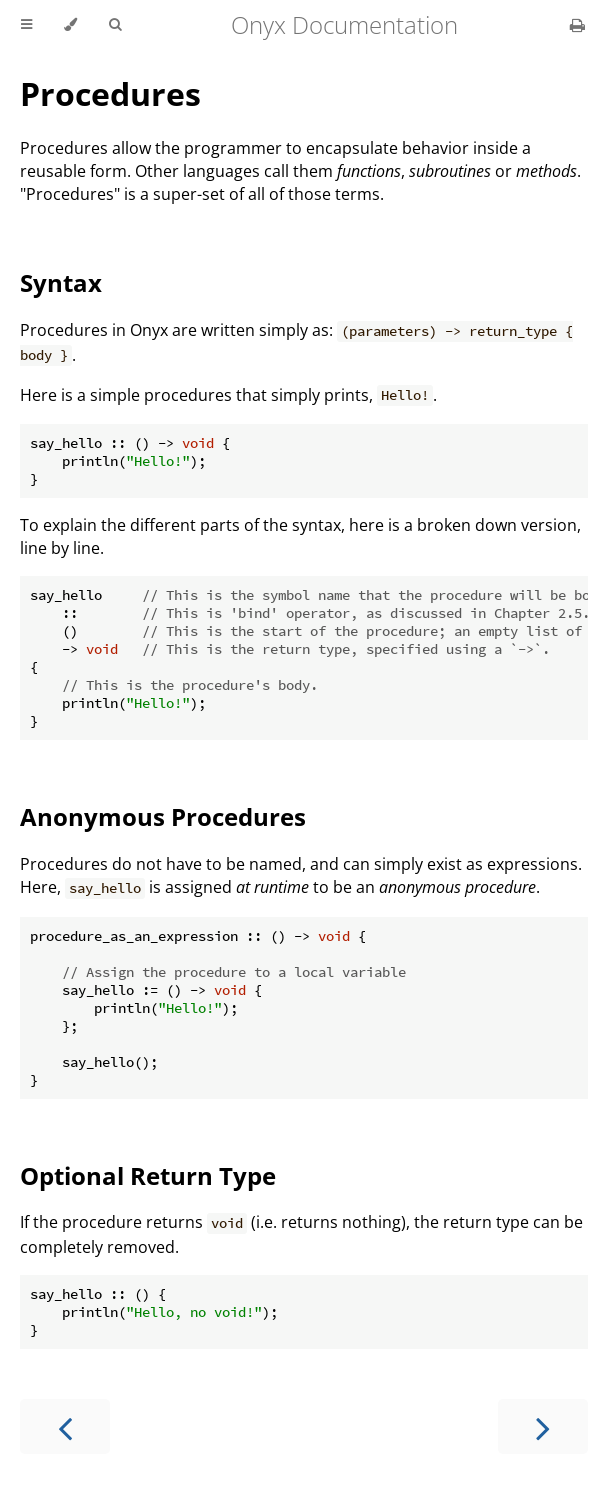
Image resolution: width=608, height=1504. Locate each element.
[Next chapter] (543, 1426)
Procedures (110, 93)
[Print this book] (577, 25)
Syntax (61, 282)
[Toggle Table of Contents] (26, 25)
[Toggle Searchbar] (115, 25)
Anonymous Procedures (163, 816)
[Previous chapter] (65, 1426)
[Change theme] (70, 25)
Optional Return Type (148, 1175)
